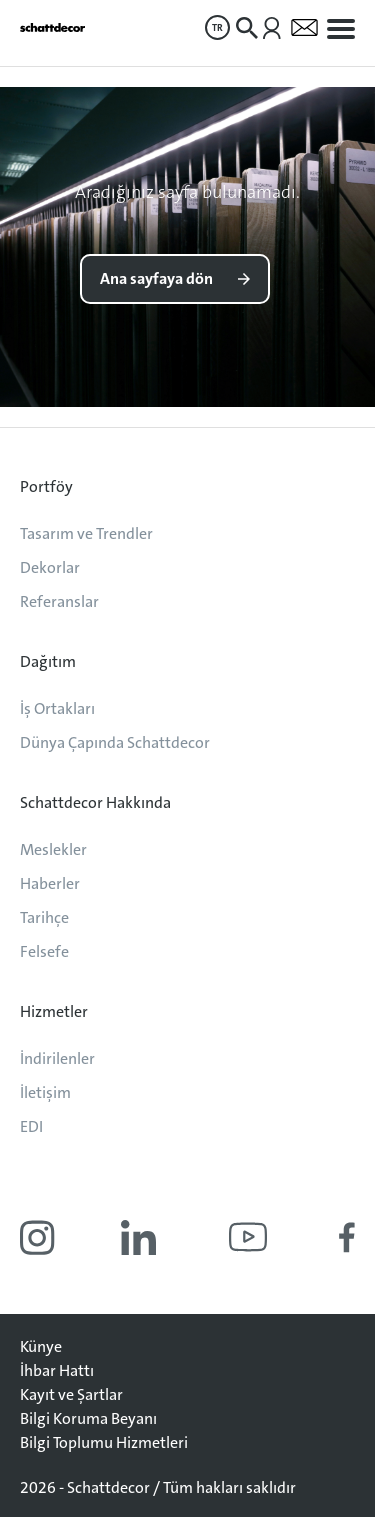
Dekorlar (50, 567)
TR (217, 27)
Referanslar (59, 601)
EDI (31, 1126)
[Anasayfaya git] (52, 27)
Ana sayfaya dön (156, 278)
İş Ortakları (57, 708)
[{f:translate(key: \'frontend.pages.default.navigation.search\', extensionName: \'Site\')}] (247, 28)
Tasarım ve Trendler (86, 533)
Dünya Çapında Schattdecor (115, 742)
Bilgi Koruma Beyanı (88, 1418)
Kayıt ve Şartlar (71, 1394)
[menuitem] (217, 27)
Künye (41, 1346)
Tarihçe (44, 917)
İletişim (45, 1092)
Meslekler (53, 849)
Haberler (50, 883)
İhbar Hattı (57, 1370)
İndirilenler (57, 1058)
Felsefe (44, 951)
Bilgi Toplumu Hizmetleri (104, 1442)
